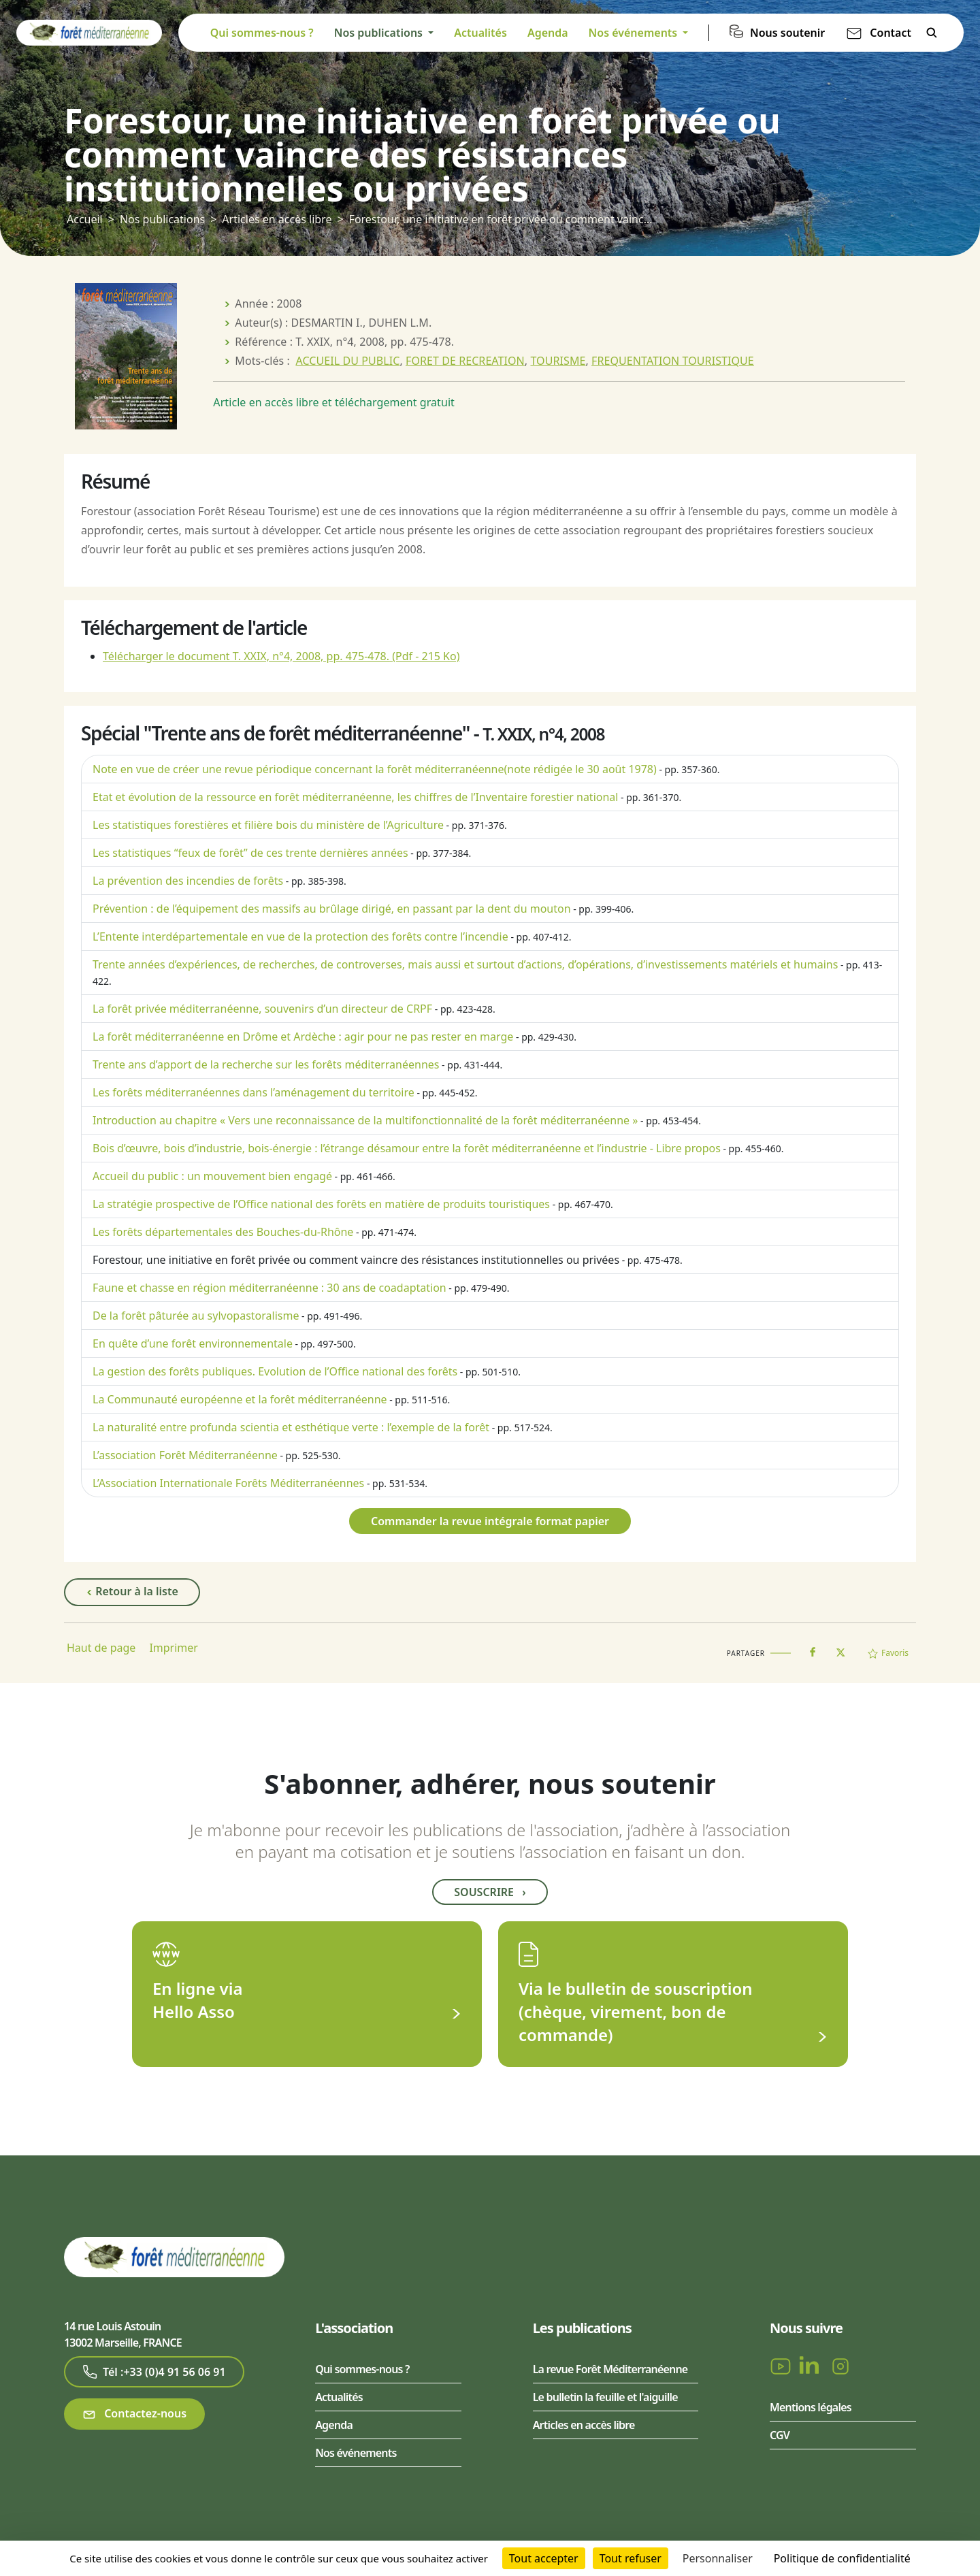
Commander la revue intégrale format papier (490, 1521)
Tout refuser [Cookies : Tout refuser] (631, 2558)
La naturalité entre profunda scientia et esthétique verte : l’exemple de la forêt (291, 1427)
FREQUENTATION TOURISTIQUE (672, 360)
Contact (890, 32)
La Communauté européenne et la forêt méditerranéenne (240, 1399)
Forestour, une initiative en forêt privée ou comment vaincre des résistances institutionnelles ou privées (356, 1259)
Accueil (85, 219)
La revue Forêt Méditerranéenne (610, 2369)
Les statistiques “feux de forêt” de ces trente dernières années (250, 852)
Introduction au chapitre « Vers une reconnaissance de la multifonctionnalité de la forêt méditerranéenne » (365, 1120)
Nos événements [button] (635, 32)
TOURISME (557, 360)
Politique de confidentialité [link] (842, 2558)
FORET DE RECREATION (465, 360)
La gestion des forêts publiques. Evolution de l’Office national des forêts (275, 1371)
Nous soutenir (787, 32)
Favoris (888, 1653)
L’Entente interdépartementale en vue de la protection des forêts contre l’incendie (300, 936)
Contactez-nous (134, 2414)
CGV (779, 2435)
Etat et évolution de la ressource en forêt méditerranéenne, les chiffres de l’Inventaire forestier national (355, 796)
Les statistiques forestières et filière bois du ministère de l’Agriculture (268, 824)
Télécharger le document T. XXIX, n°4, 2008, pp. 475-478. (281, 656)
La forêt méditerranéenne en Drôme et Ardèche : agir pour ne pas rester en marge (303, 1036)
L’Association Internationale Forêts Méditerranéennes (228, 1483)
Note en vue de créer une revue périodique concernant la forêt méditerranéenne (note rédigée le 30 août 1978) (375, 769)
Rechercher (931, 33)
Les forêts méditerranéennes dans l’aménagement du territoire (253, 1092)
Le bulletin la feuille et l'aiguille (605, 2397)
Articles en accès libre (276, 219)
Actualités (480, 32)
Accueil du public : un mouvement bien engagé (212, 1176)
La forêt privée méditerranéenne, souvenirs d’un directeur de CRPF (262, 1008)
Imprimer (173, 1647)
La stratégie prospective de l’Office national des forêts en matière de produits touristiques (321, 1203)
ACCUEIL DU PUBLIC (347, 360)
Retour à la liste (132, 1592)
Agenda (547, 32)
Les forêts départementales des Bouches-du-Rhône (223, 1231)
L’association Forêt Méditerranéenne (185, 1455)
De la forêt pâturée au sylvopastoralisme (196, 1315)
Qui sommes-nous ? (262, 32)
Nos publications (162, 219)
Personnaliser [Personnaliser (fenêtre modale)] (718, 2558)
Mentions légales (810, 2407)
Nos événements (355, 2452)
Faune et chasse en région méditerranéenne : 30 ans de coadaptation (269, 1287)
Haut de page (101, 1647)
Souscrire (489, 1892)
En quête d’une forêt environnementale (193, 1343)
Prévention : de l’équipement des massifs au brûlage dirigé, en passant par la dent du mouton (332, 908)
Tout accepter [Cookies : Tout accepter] (543, 2558)
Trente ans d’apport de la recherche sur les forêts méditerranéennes (266, 1064)
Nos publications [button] (379, 32)
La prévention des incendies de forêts (188, 880)
